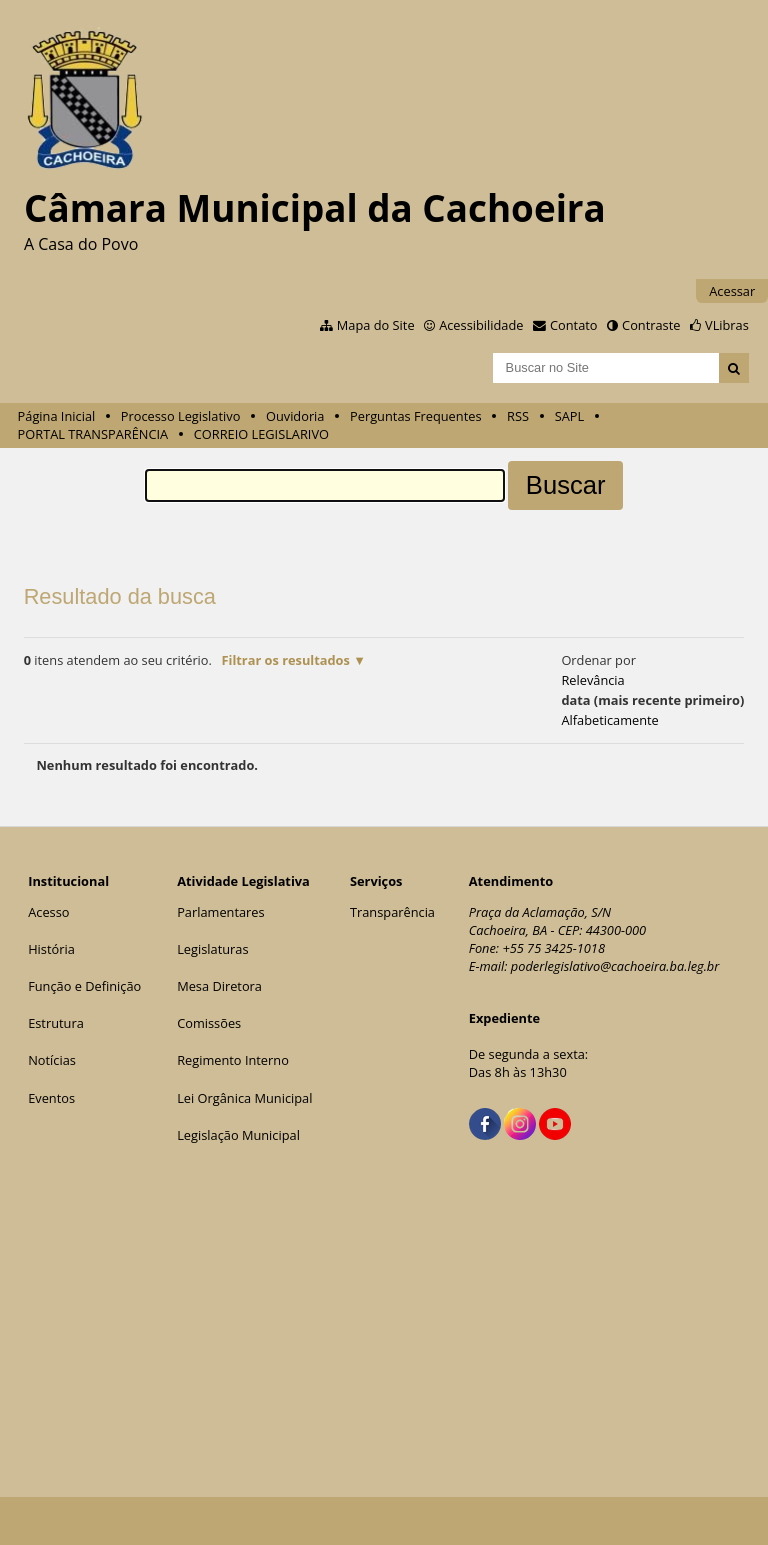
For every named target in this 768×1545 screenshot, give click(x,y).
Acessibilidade (481, 325)
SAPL (570, 416)
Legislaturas (212, 949)
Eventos (51, 1098)
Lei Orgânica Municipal (244, 1098)
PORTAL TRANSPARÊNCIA (93, 434)
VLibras (727, 325)
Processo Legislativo (181, 416)
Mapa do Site (376, 325)
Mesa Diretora (219, 986)
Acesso (48, 912)
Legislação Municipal (238, 1135)
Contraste (651, 325)
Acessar (732, 291)
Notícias (52, 1060)
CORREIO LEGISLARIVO (261, 434)
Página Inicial (57, 416)
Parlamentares (220, 912)
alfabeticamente (609, 720)
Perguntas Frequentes (415, 416)
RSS (518, 416)
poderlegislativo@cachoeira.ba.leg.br (615, 966)
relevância (592, 680)
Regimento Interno (233, 1060)
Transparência (392, 912)
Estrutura (56, 1023)
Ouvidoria (295, 416)
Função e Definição (84, 986)
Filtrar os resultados (285, 660)
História (51, 949)
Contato (574, 325)
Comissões (209, 1023)
